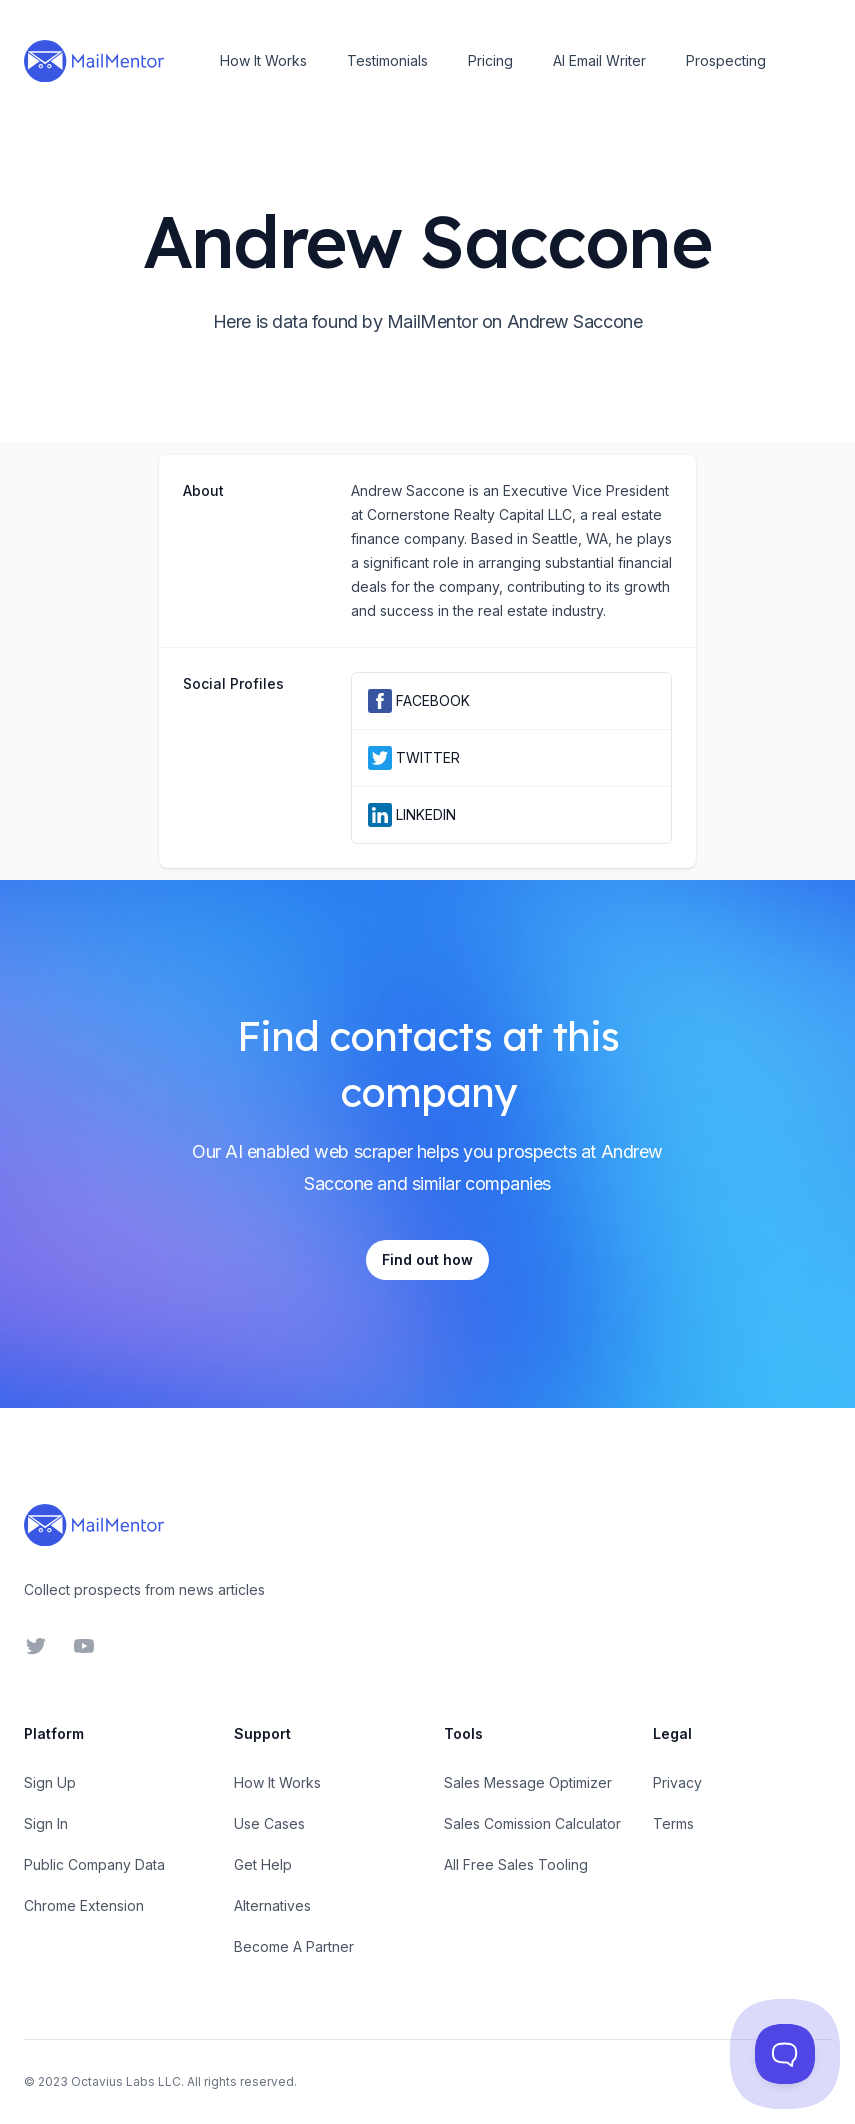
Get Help (263, 1864)
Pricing (490, 60)
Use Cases (269, 1823)
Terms (673, 1823)
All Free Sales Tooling (516, 1864)
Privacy (677, 1782)
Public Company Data (94, 1864)
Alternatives (272, 1905)
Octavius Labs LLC (126, 2081)
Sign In (46, 1823)
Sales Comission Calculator (532, 1823)
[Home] (94, 61)
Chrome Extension (84, 1905)
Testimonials (387, 60)
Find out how (427, 1259)
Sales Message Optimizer (528, 1782)
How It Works (263, 60)
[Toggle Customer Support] (785, 2054)
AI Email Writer (599, 60)
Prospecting (726, 60)
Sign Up (50, 1782)
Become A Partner (294, 1946)
